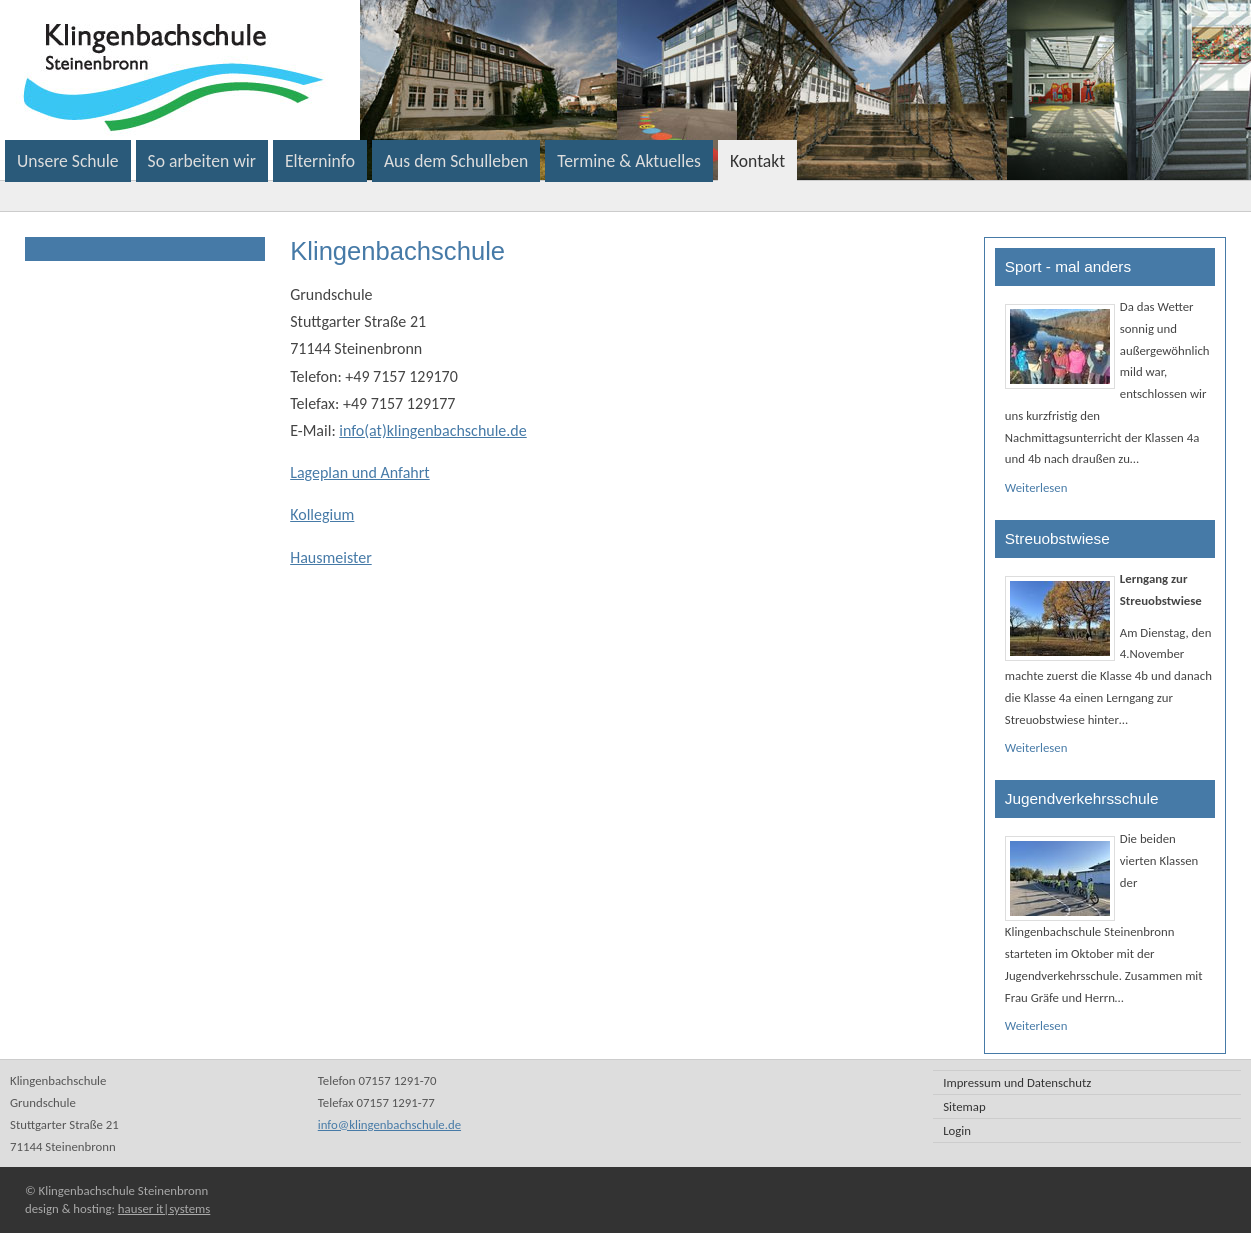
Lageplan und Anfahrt (360, 472)
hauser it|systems (164, 1208)
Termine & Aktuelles (629, 161)
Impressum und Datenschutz (1017, 1082)
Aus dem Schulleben (456, 161)
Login (957, 1130)
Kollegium (322, 514)
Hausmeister (331, 557)
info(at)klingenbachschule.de (432, 430)
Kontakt (757, 161)
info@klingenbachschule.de (389, 1124)
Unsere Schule (68, 161)
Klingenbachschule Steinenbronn (424, 70)
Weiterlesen (1036, 487)
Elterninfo (320, 161)
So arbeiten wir (202, 161)
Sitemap (964, 1106)
